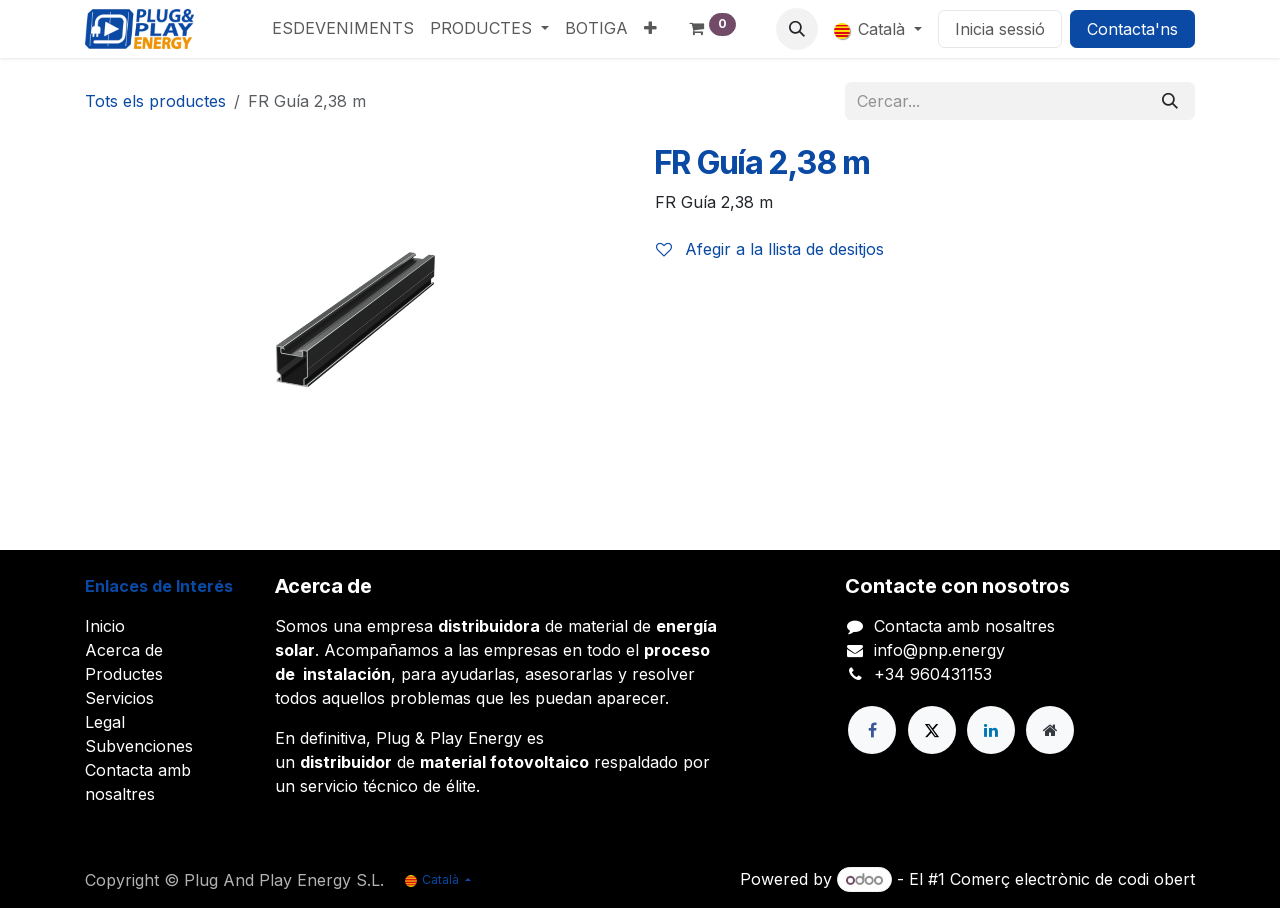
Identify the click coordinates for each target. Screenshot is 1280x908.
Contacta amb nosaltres (964, 626)
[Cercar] (1170, 101)
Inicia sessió (1000, 29)
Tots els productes (155, 101)
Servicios (119, 698)
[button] (797, 29)
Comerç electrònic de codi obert (1072, 879)
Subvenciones (139, 746)
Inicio (105, 626)
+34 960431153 (933, 674)
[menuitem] (343, 28)
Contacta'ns (1132, 29)
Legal (105, 722)
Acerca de (124, 650)
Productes (124, 674)
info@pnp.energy (939, 650)
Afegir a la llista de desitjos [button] (770, 249)
